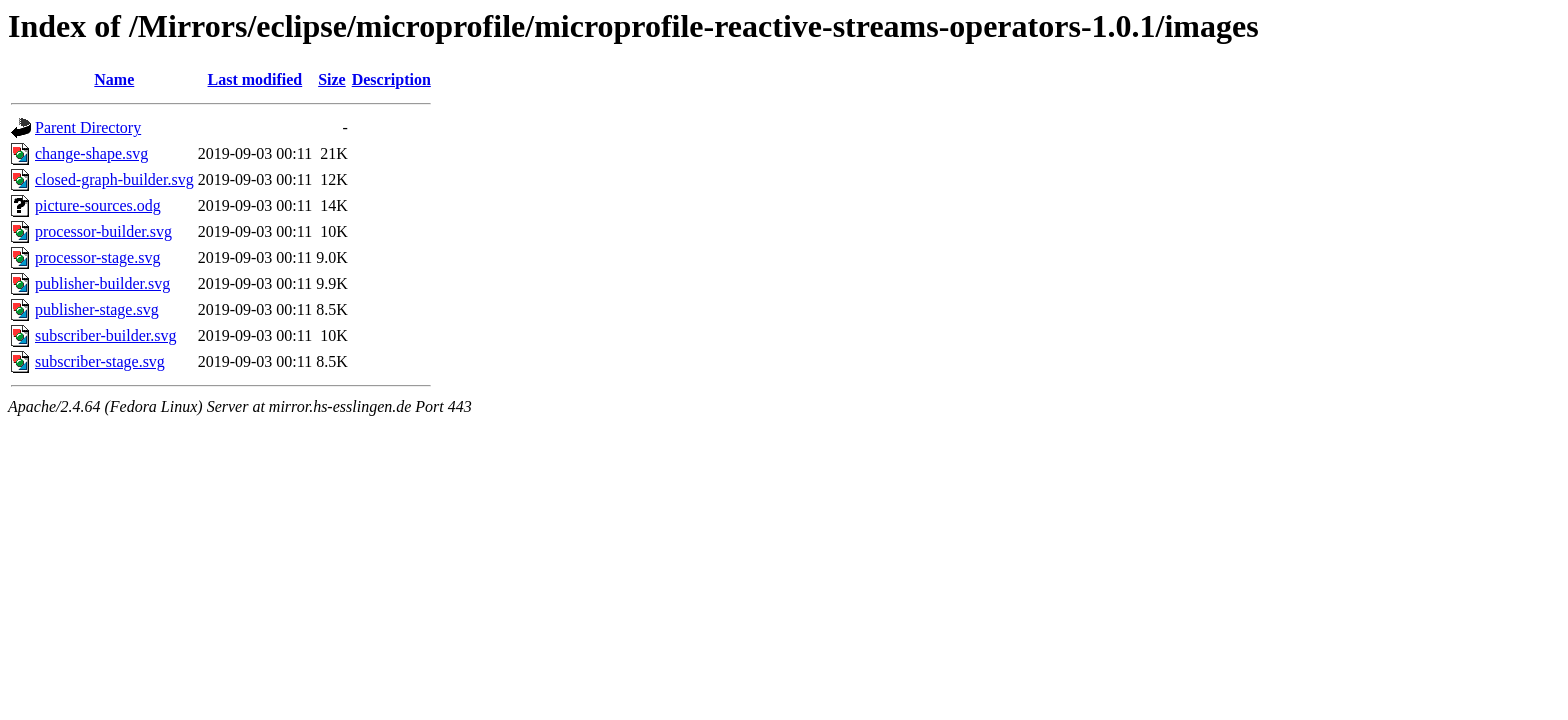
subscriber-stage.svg (100, 361)
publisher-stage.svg (97, 309)
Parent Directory (88, 127)
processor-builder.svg (103, 231)
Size (332, 79)
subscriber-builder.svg (105, 335)
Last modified (255, 79)
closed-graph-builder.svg (114, 179)
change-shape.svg (91, 153)
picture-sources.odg (98, 205)
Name (114, 79)
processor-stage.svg (97, 257)
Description (391, 79)
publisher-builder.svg (102, 283)
